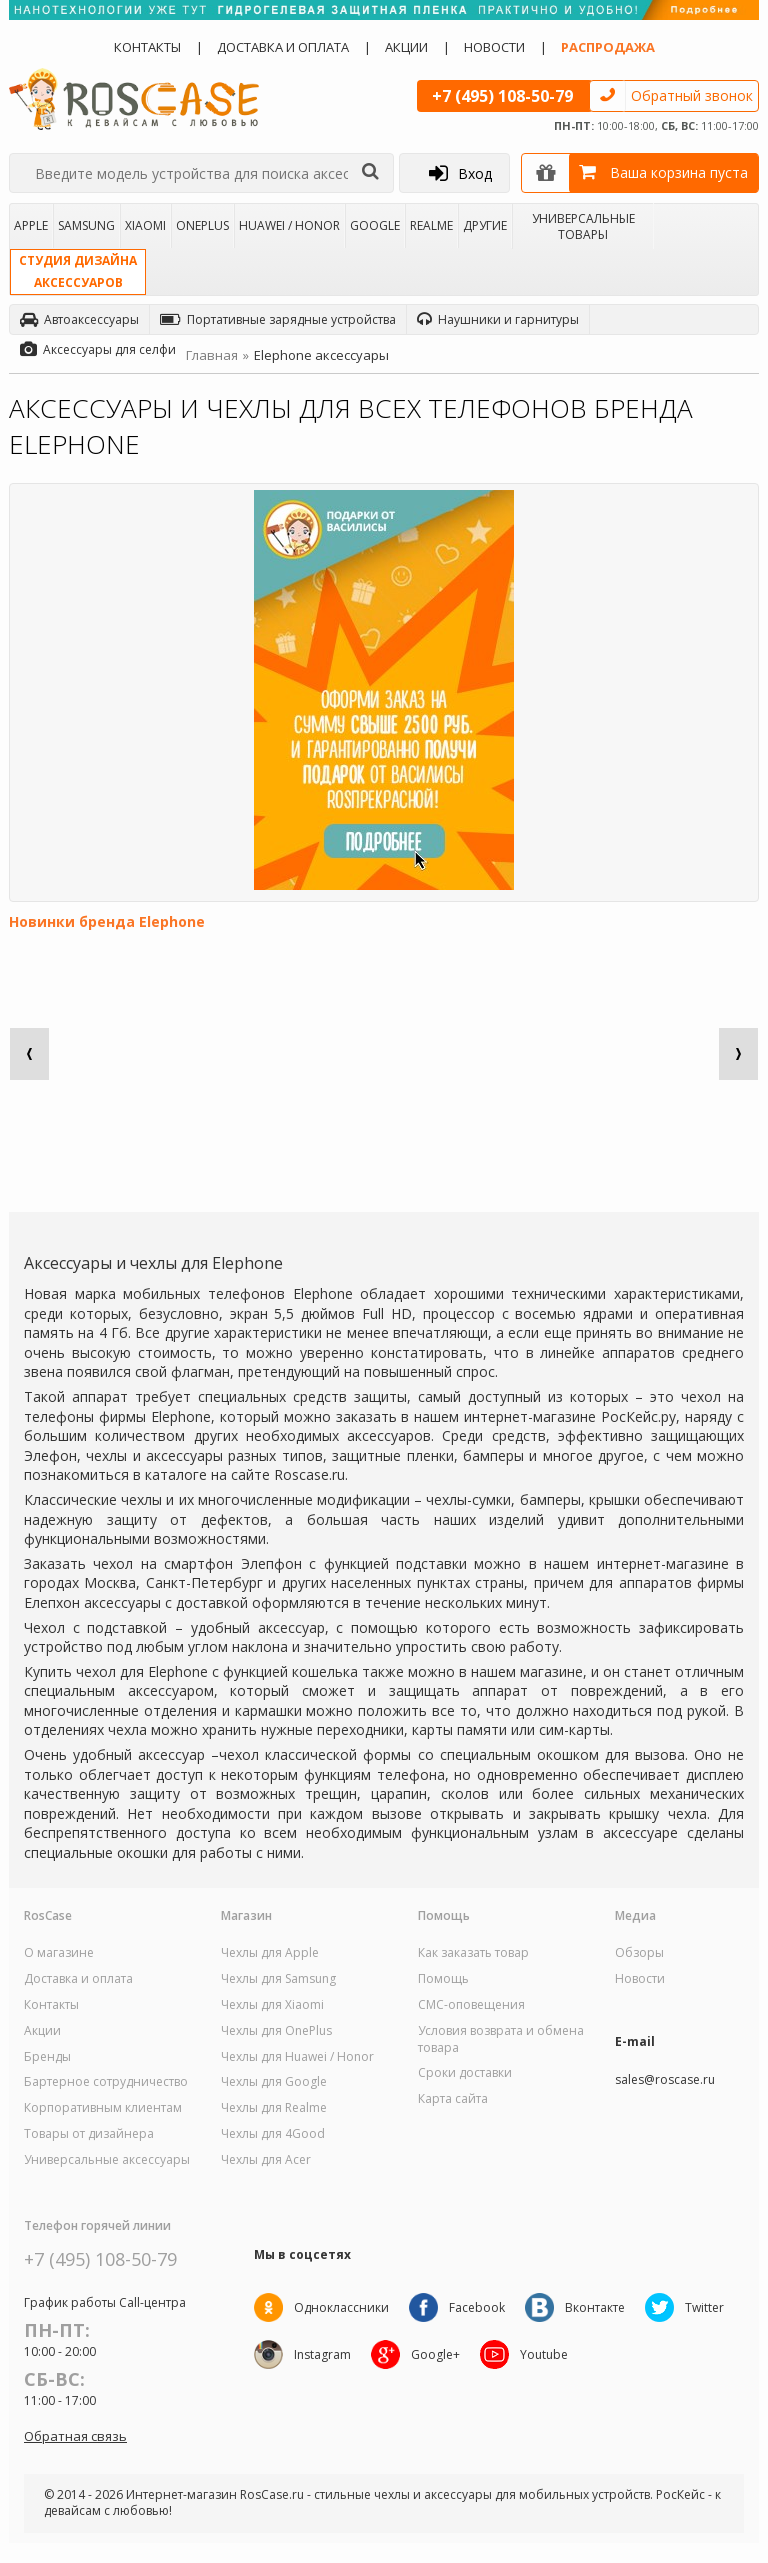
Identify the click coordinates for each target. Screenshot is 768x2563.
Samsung (86, 225)
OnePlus (202, 225)
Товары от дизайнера (89, 2134)
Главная (212, 355)
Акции (406, 47)
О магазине (59, 1953)
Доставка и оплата (283, 47)
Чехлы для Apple (270, 1953)
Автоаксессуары (79, 319)
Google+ (435, 2354)
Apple (31, 225)
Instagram (322, 2354)
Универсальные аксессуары (107, 2160)
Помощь (443, 1979)
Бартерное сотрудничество (106, 2082)
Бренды (47, 2057)
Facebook (477, 2307)
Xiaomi (145, 225)
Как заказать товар (473, 1953)
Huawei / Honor (289, 225)
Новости (494, 47)
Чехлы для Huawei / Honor (297, 2057)
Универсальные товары (583, 226)
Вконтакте (595, 2307)
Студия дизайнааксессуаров (78, 271)
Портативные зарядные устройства (278, 319)
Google (375, 225)
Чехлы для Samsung (278, 1979)
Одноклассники (341, 2307)
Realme (431, 225)
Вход (460, 173)
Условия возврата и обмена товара (501, 2039)
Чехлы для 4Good (273, 2134)
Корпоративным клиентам (103, 2108)
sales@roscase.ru (665, 2080)
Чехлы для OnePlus (276, 2031)
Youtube (544, 2354)
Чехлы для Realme (274, 2108)
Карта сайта (453, 2099)
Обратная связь (75, 2436)
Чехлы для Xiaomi (272, 2005)
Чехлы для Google (274, 2082)
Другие (485, 225)
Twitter (704, 2307)
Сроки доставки (465, 2073)
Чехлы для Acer (266, 2160)
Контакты (147, 47)
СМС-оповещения (471, 2005)
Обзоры (639, 1953)
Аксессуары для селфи (98, 349)
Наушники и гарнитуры (498, 319)
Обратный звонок (692, 95)
